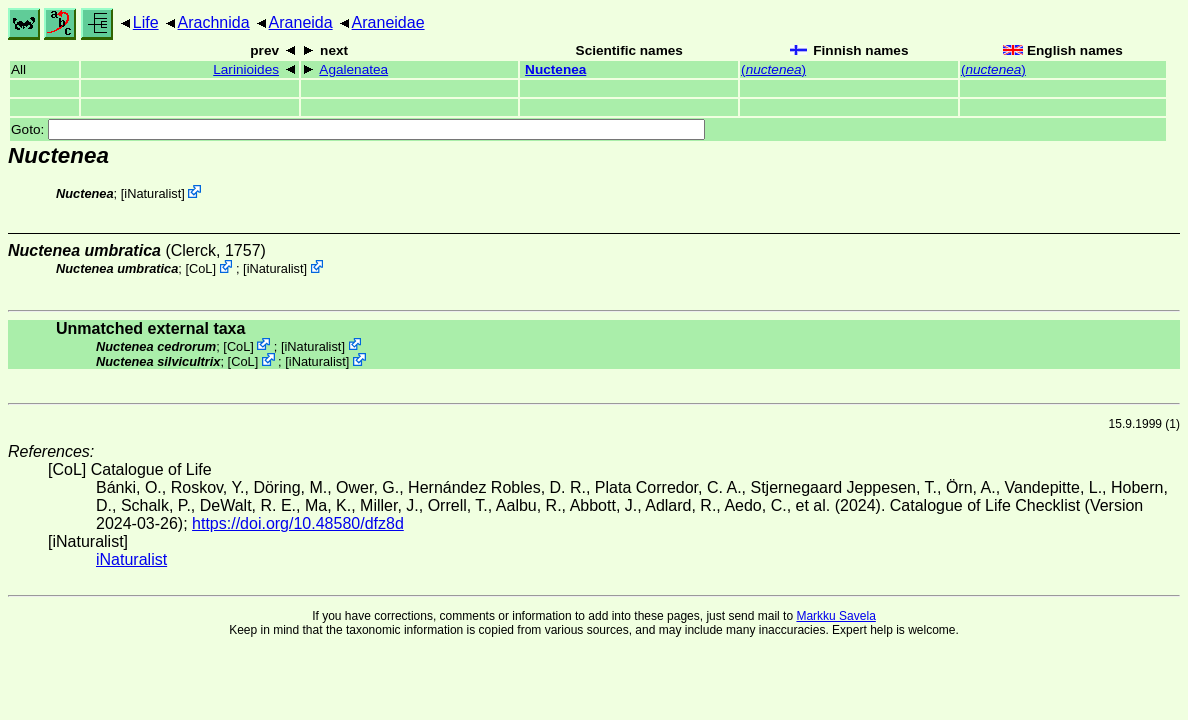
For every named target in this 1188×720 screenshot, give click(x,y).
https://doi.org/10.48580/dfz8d (298, 523)
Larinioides (246, 69)
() (773, 69)
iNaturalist (152, 193)
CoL (200, 268)
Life (146, 22)
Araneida (301, 22)
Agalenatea (353, 69)
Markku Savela (835, 616)
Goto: (358, 129)
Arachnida (214, 22)
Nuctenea (555, 69)
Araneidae (388, 22)
